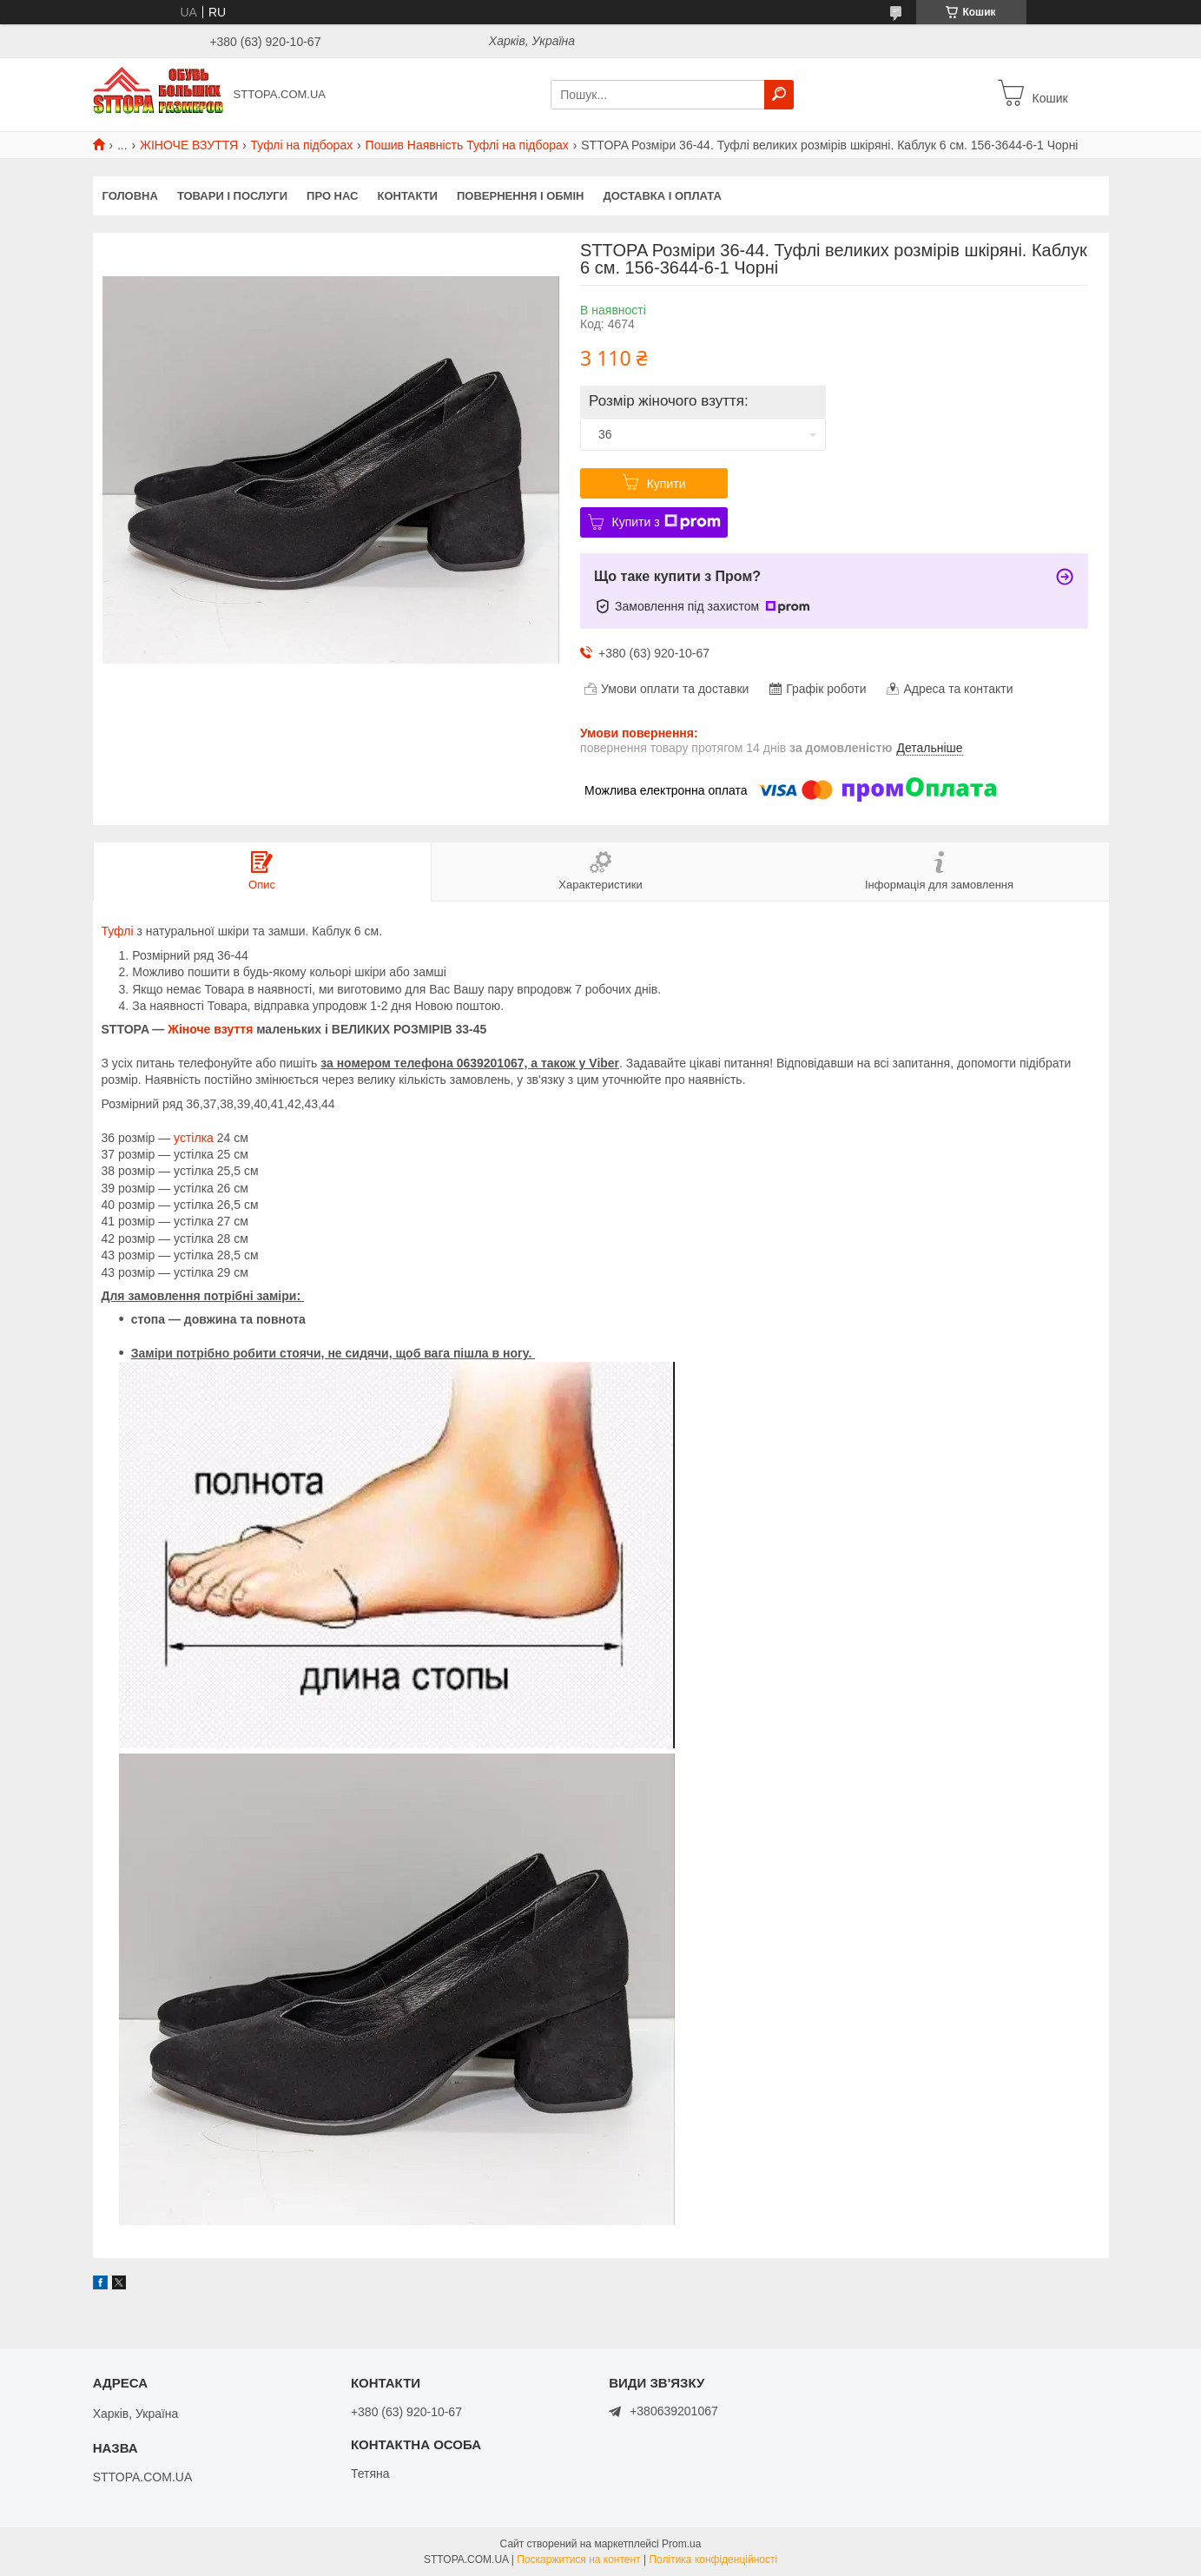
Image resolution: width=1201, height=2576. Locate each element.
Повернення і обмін (520, 195)
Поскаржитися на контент (578, 2559)
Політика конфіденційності (713, 2559)
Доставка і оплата (662, 195)
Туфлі (118, 931)
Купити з (666, 522)
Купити (666, 484)
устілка (194, 1138)
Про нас (332, 195)
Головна (130, 195)
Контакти (407, 195)
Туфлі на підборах (302, 145)
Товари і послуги (232, 195)
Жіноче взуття (210, 1029)
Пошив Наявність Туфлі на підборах (467, 145)
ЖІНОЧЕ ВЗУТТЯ (189, 145)
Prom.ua (681, 2544)
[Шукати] (779, 94)
